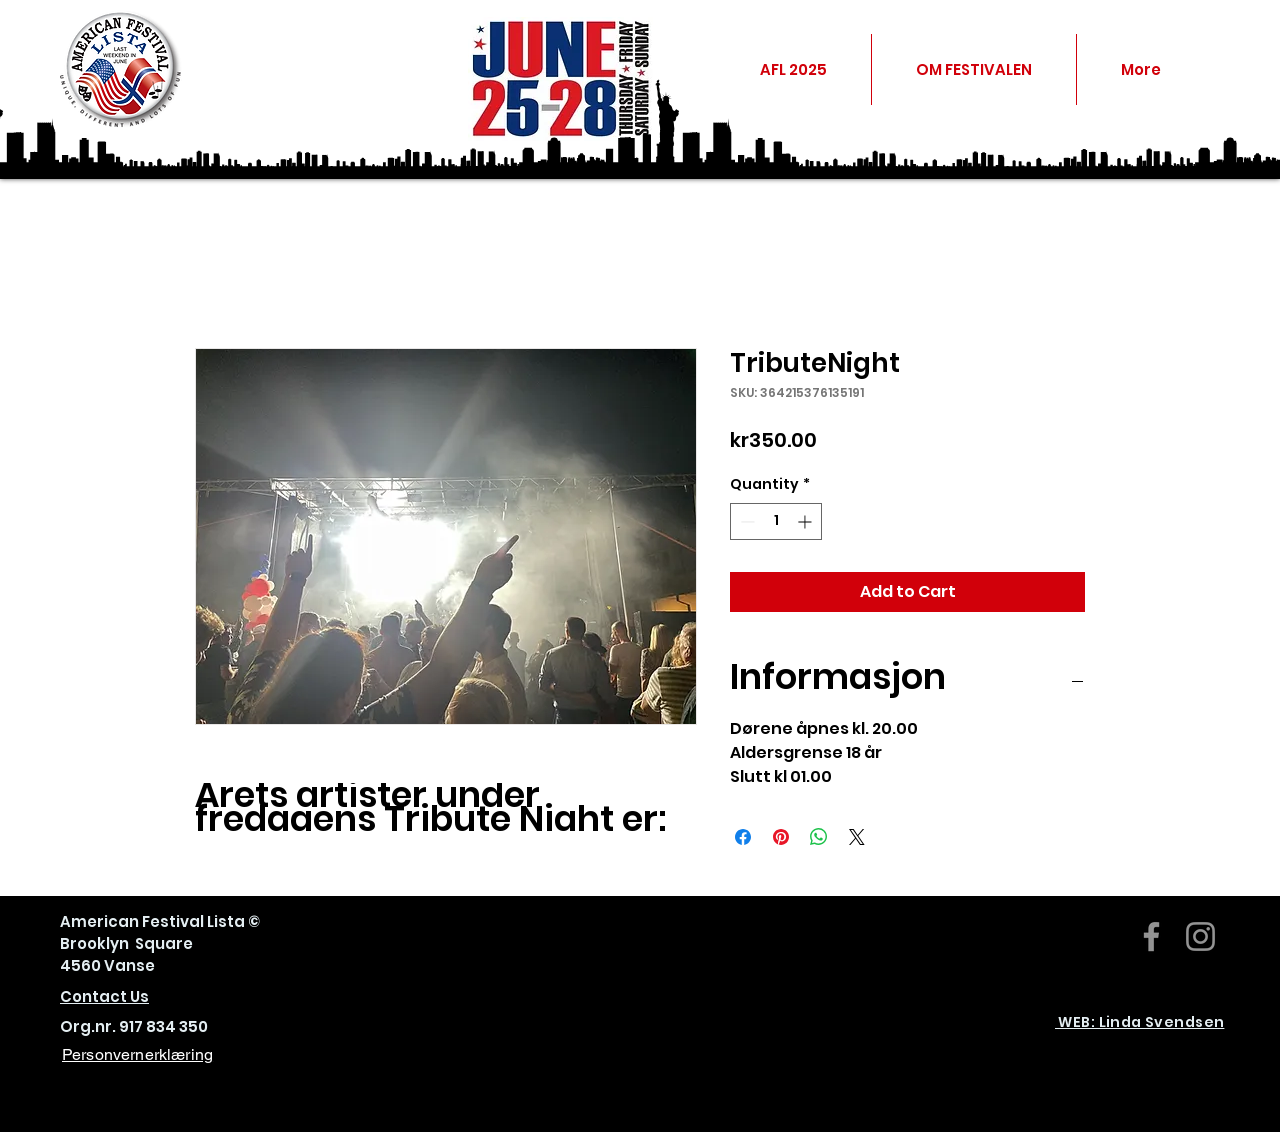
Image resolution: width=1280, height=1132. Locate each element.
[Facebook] (1151, 936)
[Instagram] (1200, 936)
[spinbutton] (776, 521)
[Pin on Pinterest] (781, 837)
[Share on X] (857, 837)
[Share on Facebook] (743, 837)
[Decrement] (745, 521)
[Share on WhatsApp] (819, 837)
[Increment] (806, 521)
